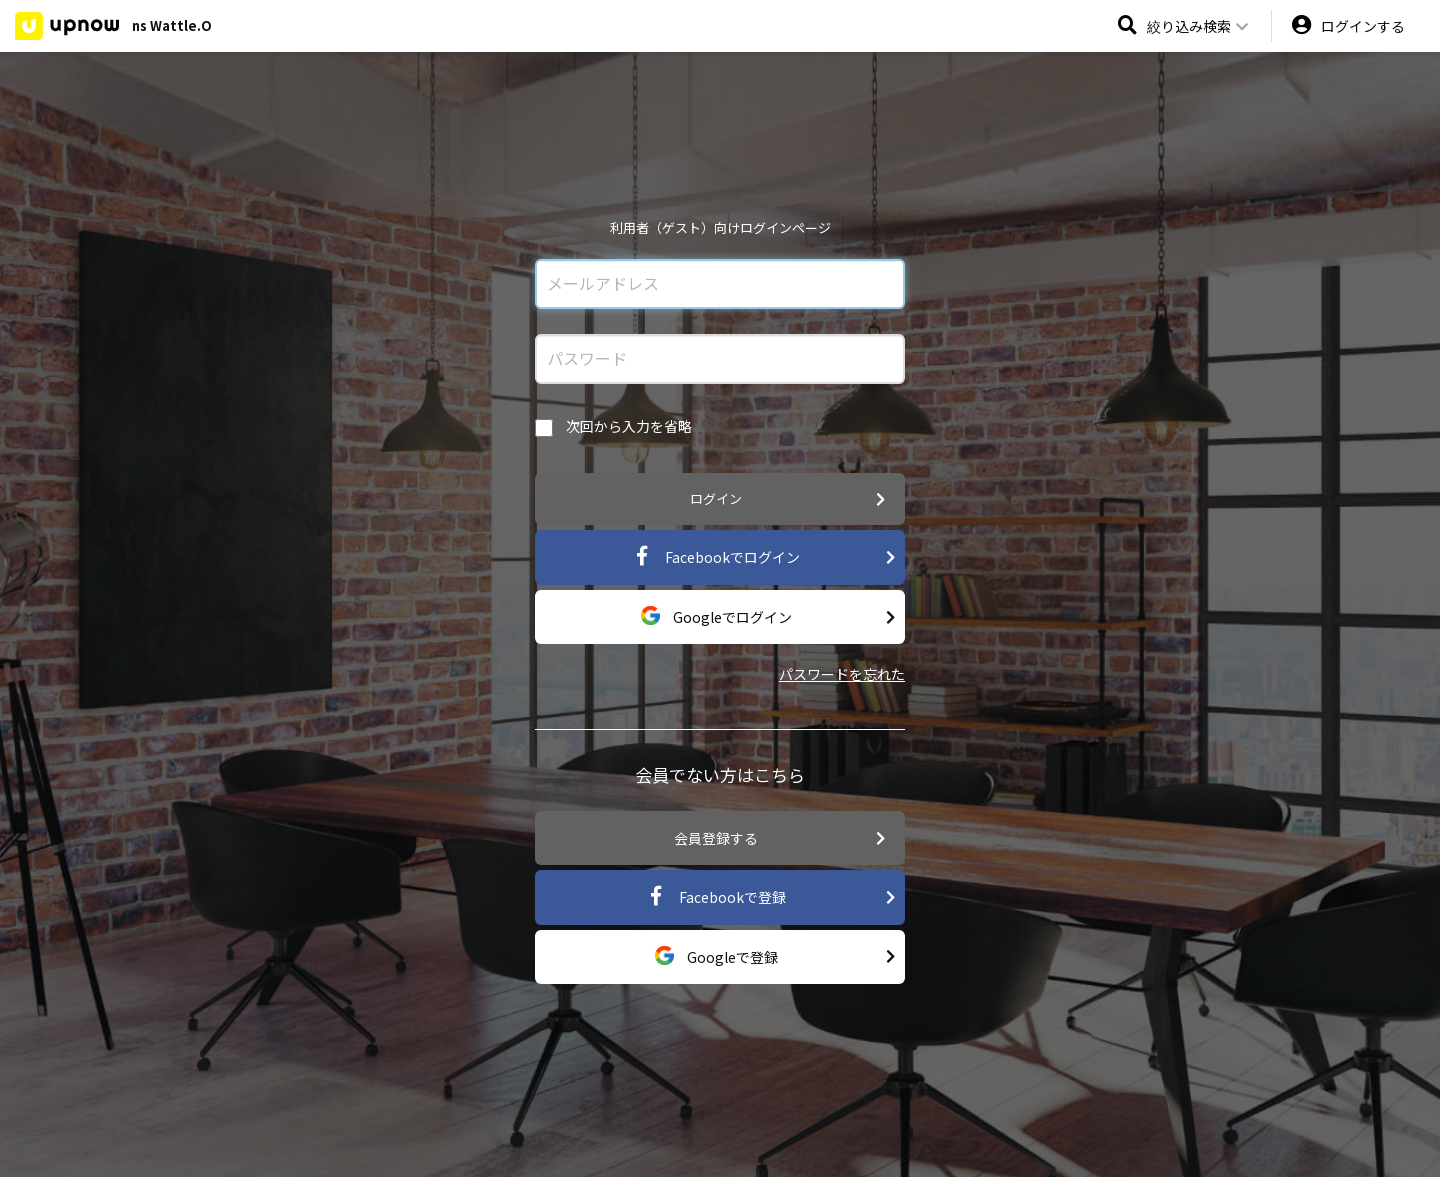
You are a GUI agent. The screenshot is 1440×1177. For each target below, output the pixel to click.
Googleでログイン (767, 617)
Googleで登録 (774, 956)
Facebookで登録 (770, 897)
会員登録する (779, 838)
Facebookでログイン (763, 557)
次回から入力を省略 (613, 426)
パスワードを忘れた (842, 674)
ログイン (787, 499)
